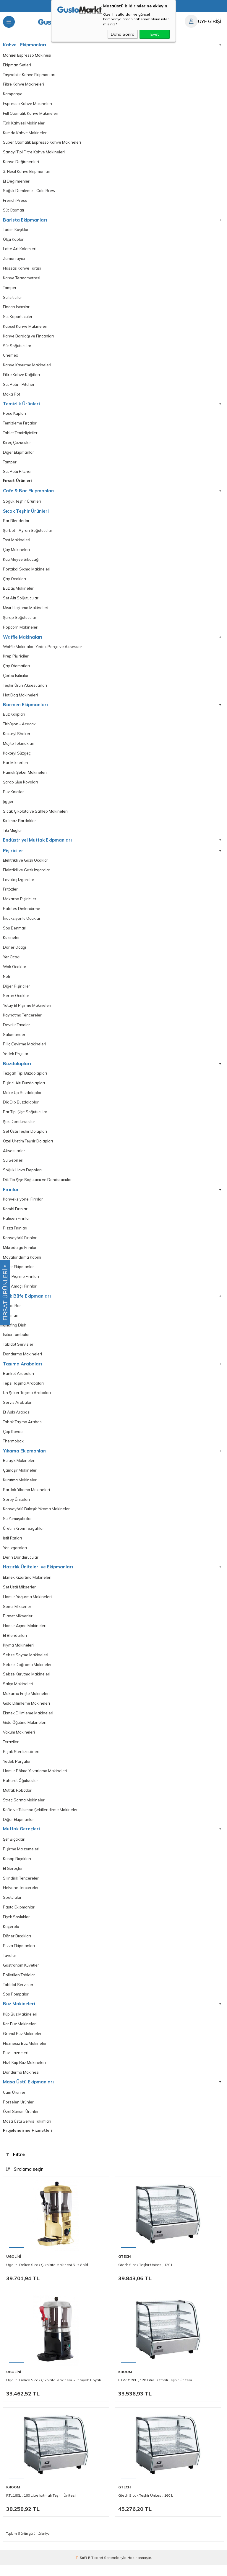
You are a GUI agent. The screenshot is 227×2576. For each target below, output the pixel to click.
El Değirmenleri (16, 182)
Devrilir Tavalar (16, 1030)
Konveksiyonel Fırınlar (23, 1205)
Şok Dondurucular (19, 1127)
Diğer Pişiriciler (16, 991)
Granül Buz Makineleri (23, 2044)
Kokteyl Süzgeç (17, 757)
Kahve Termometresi (21, 279)
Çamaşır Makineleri (20, 1477)
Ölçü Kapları (14, 240)
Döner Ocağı (14, 952)
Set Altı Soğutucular (20, 601)
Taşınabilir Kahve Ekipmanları (29, 75)
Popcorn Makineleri (20, 630)
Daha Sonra (122, 34)
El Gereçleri (13, 1878)
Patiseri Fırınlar (16, 1224)
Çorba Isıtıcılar (16, 679)
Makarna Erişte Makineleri (26, 1702)
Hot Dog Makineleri (20, 698)
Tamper (10, 289)
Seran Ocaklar (16, 1000)
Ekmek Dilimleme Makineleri (28, 1721)
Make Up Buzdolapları (23, 1098)
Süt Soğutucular (17, 347)
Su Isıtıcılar (12, 298)
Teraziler (11, 1751)
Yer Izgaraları (15, 1555)
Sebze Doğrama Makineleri (28, 1673)
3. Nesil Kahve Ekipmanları (26, 172)
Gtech (124, 2267)
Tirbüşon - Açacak (19, 727)
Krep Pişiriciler (16, 659)
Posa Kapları (14, 415)
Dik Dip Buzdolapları (21, 1108)
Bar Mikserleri (15, 766)
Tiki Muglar (12, 834)
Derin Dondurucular (20, 1565)
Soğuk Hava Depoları (22, 1176)
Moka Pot (11, 396)
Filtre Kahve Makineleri (23, 84)
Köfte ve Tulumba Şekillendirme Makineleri (41, 1819)
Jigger (8, 805)
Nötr (7, 981)
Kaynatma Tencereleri (23, 1020)
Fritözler (10, 893)
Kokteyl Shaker (16, 737)
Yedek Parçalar (17, 1770)
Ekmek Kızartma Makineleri (27, 1585)
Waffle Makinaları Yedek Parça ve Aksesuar (42, 649)
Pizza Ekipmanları (19, 1956)
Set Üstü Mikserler (19, 1595)
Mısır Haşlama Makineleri (25, 611)
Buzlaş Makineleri (19, 591)
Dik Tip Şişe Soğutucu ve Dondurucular (37, 1185)
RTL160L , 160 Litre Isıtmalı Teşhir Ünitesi (41, 2506)
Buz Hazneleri (15, 2063)
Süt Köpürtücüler (18, 318)
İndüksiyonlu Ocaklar (21, 923)
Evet (154, 34)
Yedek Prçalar (15, 1059)
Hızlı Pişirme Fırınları (21, 1283)
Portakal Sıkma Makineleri (26, 572)
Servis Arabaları (18, 1409)
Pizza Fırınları (15, 1234)
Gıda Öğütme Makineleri (24, 1731)
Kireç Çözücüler (17, 444)
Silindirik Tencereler (21, 1887)
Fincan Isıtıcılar (16, 308)
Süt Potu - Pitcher (19, 386)
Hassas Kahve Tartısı (22, 269)
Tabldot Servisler (18, 1351)
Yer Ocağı (11, 962)
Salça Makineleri (18, 1692)
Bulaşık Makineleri (19, 1468)
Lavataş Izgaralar (18, 884)
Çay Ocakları (14, 581)
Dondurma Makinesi (21, 2083)
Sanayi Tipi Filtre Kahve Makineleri (34, 152)
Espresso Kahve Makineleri (27, 104)
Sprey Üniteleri (16, 1507)
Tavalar (9, 1965)
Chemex (10, 357)
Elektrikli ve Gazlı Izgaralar (26, 874)
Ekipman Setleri (17, 65)
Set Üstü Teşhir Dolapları (25, 1137)
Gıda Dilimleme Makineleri (26, 1712)
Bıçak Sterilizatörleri (21, 1760)
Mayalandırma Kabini (22, 1263)
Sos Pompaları (16, 2004)
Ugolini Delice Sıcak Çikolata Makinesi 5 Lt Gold (47, 2275)
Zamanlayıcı (14, 260)
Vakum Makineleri (19, 1741)
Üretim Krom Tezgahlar (23, 1536)
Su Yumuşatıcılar (17, 1526)
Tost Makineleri (16, 542)
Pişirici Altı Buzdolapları (24, 1088)
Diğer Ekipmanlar (18, 454)
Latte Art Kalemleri (19, 250)
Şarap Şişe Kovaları (20, 786)
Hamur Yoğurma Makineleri (27, 1605)
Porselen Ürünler (18, 2113)
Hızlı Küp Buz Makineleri (24, 2073)
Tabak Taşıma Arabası (23, 1429)
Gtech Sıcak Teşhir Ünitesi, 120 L (145, 2275)
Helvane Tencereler (21, 1897)
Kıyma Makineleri (18, 1653)
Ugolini (13, 2267)
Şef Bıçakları (14, 1849)
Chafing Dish (14, 1331)
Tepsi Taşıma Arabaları (23, 1390)
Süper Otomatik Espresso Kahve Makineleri (42, 143)
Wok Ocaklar (14, 971)
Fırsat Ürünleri (17, 483)
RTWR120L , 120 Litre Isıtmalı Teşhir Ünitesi (155, 2391)
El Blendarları (15, 1644)
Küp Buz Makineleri (20, 2024)
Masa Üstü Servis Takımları (27, 2132)
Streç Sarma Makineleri (24, 1809)
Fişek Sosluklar (16, 1926)
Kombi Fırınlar (15, 1215)
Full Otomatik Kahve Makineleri (30, 113)
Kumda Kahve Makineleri (25, 133)
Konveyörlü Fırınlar (20, 1244)
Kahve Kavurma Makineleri (27, 367)
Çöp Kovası (13, 1439)
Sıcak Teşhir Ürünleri (26, 513)
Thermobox (13, 1448)
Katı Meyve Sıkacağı (21, 562)
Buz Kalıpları (14, 718)
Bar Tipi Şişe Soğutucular (25, 1117)
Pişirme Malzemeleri (21, 1858)
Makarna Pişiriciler (19, 903)
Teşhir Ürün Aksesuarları (25, 688)
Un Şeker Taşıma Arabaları (27, 1400)
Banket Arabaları (18, 1380)
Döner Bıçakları (17, 1946)
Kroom (125, 2382)
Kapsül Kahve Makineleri (25, 328)
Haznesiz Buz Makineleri (25, 2054)
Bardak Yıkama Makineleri (26, 1497)
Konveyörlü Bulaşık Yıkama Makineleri (37, 1516)
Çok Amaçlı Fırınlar (20, 1293)
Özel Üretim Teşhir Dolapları (28, 1146)
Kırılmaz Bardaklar (19, 825)
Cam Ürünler (14, 2103)
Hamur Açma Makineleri (24, 1634)
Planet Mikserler (18, 1624)
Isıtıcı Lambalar (16, 1341)
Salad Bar (12, 1312)
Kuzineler (11, 942)
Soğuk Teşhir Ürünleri (22, 503)
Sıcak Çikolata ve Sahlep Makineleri (35, 815)
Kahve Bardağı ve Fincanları (28, 337)
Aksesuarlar (14, 1156)
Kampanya (12, 94)
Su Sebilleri (13, 1166)
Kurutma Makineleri (20, 1487)
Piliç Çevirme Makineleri (24, 1049)
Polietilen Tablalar (19, 1985)
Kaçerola (11, 1936)
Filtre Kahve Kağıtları (21, 376)
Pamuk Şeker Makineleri (25, 776)
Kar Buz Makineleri (20, 2034)
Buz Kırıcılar (13, 795)
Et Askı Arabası (16, 1419)
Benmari (10, 1322)
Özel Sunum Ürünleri (21, 2122)
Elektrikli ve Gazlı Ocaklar (25, 864)
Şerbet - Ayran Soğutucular (27, 533)
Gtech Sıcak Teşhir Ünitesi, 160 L (145, 2506)
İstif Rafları (12, 1546)
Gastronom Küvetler (21, 1975)
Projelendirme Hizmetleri (27, 2141)
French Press (15, 201)
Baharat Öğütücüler (20, 1790)
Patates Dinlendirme (21, 913)
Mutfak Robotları (18, 1799)
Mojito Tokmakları (18, 747)
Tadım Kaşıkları (16, 230)
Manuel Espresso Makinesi (27, 55)
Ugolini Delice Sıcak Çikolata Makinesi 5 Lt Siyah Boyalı (53, 2391)
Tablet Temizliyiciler (20, 435)
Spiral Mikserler (17, 1614)
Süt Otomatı (13, 211)
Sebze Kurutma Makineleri (26, 1682)
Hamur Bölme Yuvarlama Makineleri (35, 1780)
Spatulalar (12, 1907)
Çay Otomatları (16, 669)
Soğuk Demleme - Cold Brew (29, 191)
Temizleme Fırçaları (20, 425)
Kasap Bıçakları (17, 1868)
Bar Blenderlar (16, 523)
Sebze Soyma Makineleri (25, 1663)
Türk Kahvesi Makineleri (24, 123)
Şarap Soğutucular (19, 620)
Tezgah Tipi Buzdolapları (25, 1078)
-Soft (81, 2568)
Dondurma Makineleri (22, 1361)
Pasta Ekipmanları (19, 1917)
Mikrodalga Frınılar (20, 1254)
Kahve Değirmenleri (21, 162)
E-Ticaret (95, 2568)
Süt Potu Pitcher (17, 474)
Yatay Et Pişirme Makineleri (27, 1010)
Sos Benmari (14, 932)
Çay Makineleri (16, 552)
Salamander (14, 1039)
